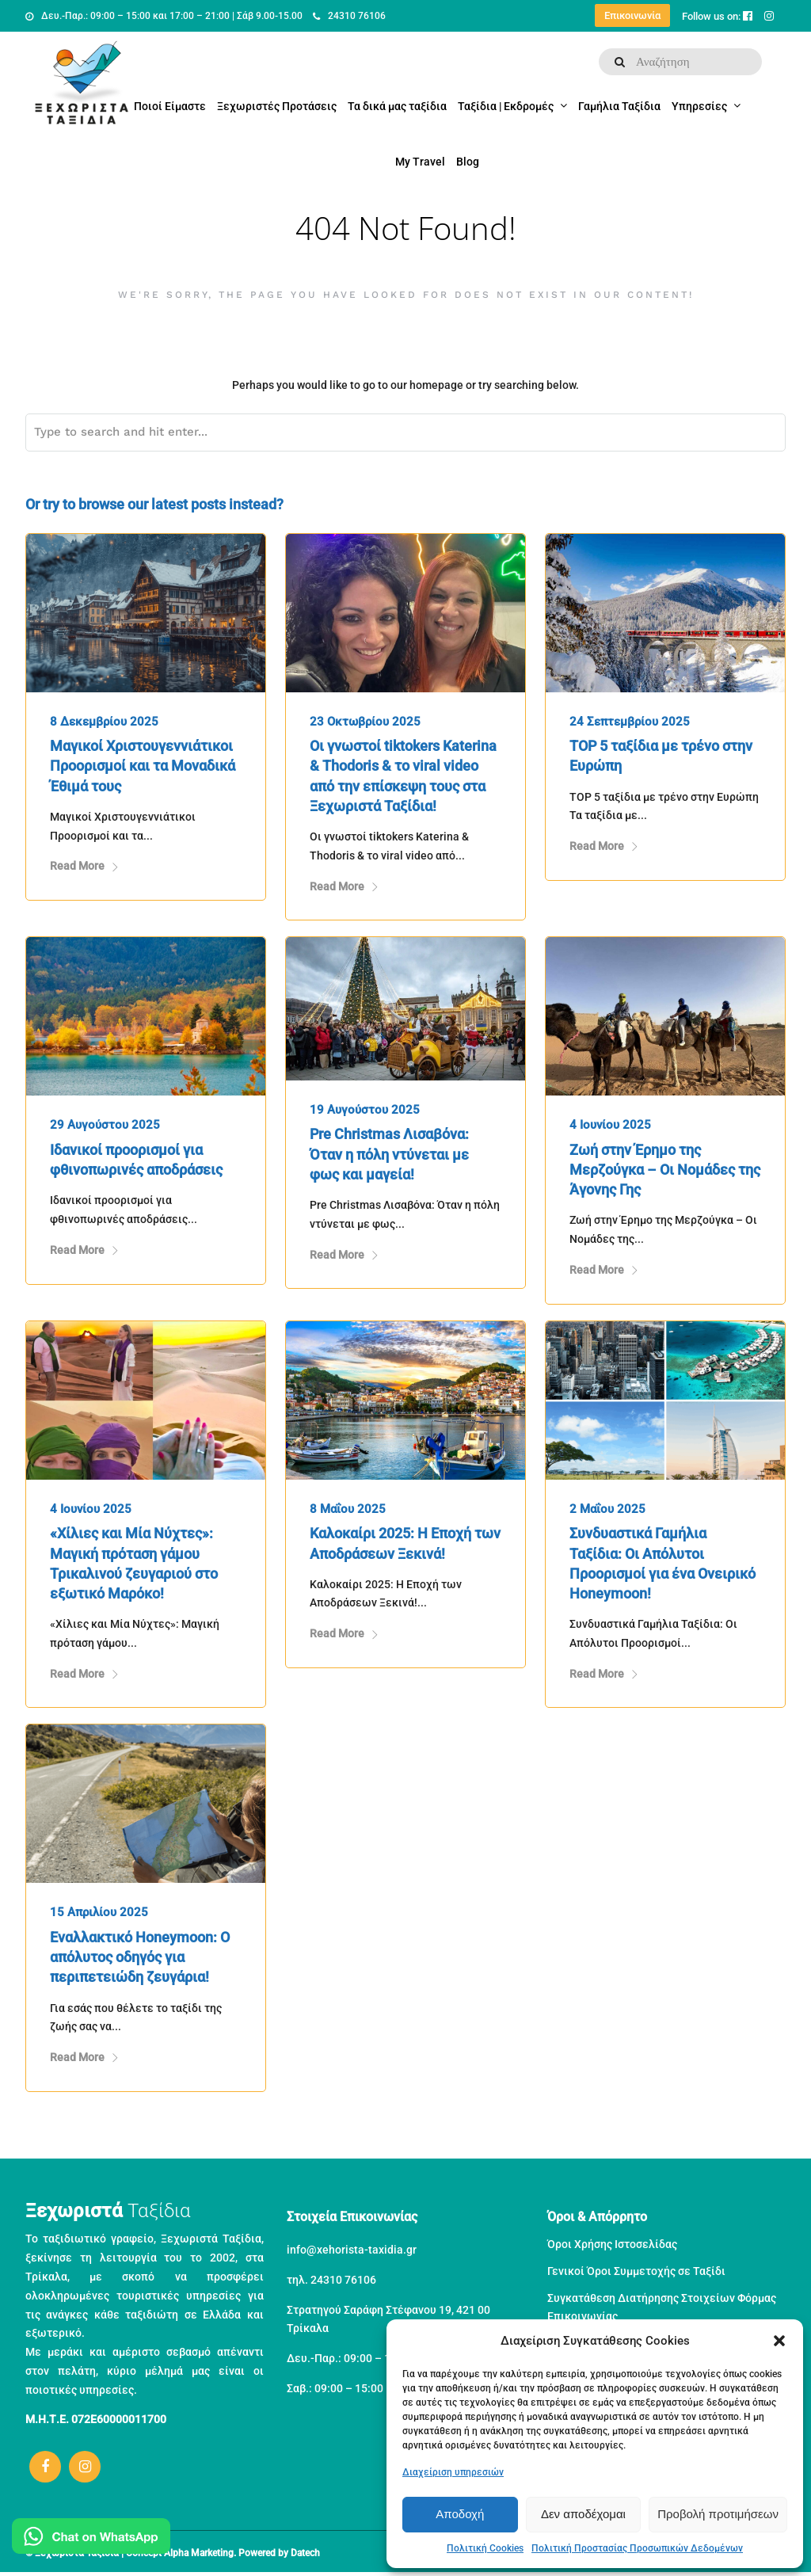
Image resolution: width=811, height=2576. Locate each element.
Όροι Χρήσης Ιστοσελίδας (612, 2244)
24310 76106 (349, 15)
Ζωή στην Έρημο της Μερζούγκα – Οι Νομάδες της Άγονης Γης (664, 1169)
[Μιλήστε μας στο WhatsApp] (91, 2539)
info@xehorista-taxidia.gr (352, 2249)
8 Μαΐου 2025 (348, 1509)
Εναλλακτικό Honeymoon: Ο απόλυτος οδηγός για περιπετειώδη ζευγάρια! (140, 1957)
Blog (467, 161)
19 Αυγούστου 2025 (365, 1110)
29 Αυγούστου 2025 (105, 1125)
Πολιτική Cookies (485, 2548)
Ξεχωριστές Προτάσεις (277, 106)
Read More (85, 865)
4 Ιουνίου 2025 (610, 1125)
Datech (305, 2553)
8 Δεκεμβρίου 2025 (104, 721)
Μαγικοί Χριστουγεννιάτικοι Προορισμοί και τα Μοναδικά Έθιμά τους (142, 765)
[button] (779, 2341)
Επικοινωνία (632, 15)
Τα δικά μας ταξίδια (397, 106)
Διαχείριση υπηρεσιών (453, 2472)
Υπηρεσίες (699, 106)
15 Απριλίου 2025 (99, 1912)
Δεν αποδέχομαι (583, 2514)
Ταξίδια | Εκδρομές (506, 106)
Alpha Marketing (199, 2553)
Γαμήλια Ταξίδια (619, 106)
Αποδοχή (460, 2514)
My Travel (420, 161)
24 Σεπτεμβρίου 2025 (629, 721)
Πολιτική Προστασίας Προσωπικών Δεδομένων (637, 2548)
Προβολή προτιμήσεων (718, 2514)
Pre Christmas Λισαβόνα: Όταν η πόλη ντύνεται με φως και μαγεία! (389, 1154)
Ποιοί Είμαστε (170, 106)
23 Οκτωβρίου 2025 (365, 721)
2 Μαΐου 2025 (607, 1509)
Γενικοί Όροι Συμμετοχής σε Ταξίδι (636, 2271)
